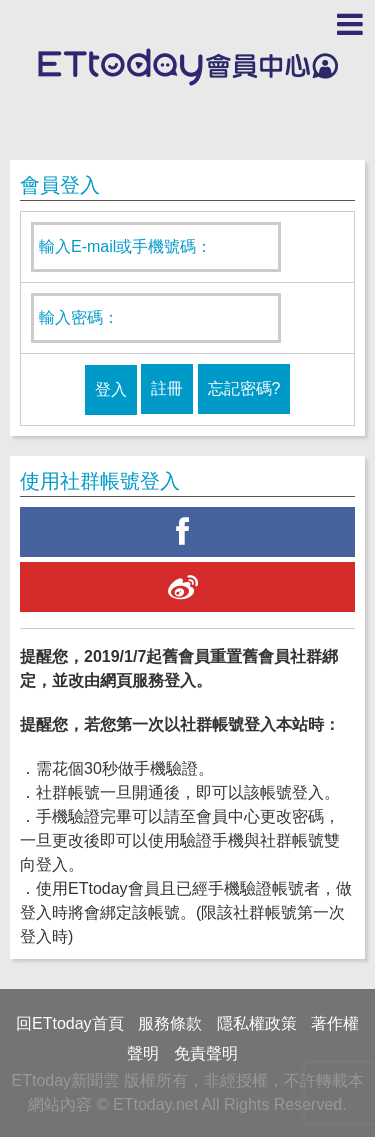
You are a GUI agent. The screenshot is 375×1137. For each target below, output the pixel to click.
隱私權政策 (257, 1023)
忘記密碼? (244, 388)
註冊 (167, 388)
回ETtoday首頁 (70, 1023)
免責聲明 (206, 1053)
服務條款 (170, 1023)
